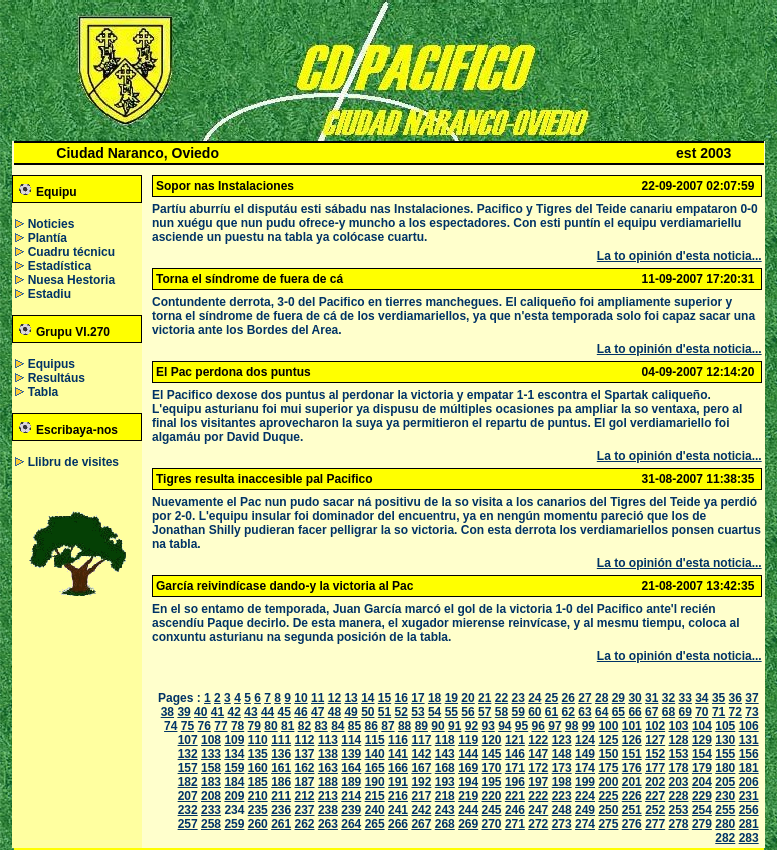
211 (281, 796)
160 (258, 768)
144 (468, 754)
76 (204, 726)
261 (281, 824)
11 (317, 698)
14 (367, 698)
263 (328, 824)
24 (534, 698)
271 (515, 824)
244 (468, 810)
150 (608, 754)
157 (188, 768)
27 (584, 698)
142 (421, 754)
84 (337, 726)
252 (655, 810)
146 (515, 754)
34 (701, 698)
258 (211, 824)
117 (421, 740)
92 (471, 726)
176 (632, 768)
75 (187, 726)
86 (371, 726)
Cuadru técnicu (71, 252)
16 (401, 698)
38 (167, 712)
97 (554, 726)
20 (467, 698)
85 (354, 726)
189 (351, 782)
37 (751, 698)
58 (501, 712)
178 (679, 768)
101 (632, 726)
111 (281, 740)
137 (305, 754)
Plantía (47, 238)
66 (634, 712)
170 (492, 768)
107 (188, 740)
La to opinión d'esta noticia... (679, 256)
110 (258, 740)
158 (211, 768)
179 (702, 768)
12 (334, 698)
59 (517, 712)
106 (749, 726)
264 (351, 824)
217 (421, 796)
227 (655, 796)
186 (281, 782)
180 (725, 768)
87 (387, 726)
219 (468, 796)
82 (304, 726)
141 (398, 754)
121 (515, 740)
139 (351, 754)
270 (492, 824)
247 (538, 810)
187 (305, 782)
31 (651, 698)
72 (735, 712)
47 (317, 712)
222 (538, 796)
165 (375, 768)
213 (328, 796)
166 (398, 768)
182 (188, 782)
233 (211, 810)
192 (421, 782)
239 (351, 810)
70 (701, 712)
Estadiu (49, 294)
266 (398, 824)
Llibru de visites (73, 462)
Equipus (51, 364)
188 (328, 782)
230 (725, 796)
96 (538, 726)
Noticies (51, 224)
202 (655, 782)
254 (702, 810)
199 (585, 782)
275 (608, 824)
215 (375, 796)
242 (421, 810)
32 (668, 698)
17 (417, 698)
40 (200, 712)
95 (521, 726)
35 (718, 698)
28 (601, 698)
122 (538, 740)
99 (588, 726)
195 (492, 782)
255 (725, 810)
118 (445, 740)
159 (234, 768)
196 (515, 782)
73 (751, 712)
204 (702, 782)
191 (398, 782)
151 (632, 754)
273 (562, 824)
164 (351, 768)
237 (305, 810)
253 (679, 810)
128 (679, 740)
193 (445, 782)
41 (217, 712)
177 (655, 768)
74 (170, 726)
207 (188, 796)
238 (328, 810)
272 (538, 824)
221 (515, 796)
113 (328, 740)
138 (328, 754)
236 (281, 810)
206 (749, 782)
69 (684, 712)
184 (234, 782)
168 (445, 768)
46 (300, 712)
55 (451, 712)
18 (434, 698)
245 (492, 810)
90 (437, 726)
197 (538, 782)
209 (234, 796)
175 (608, 768)
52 (401, 712)
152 (655, 754)
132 (188, 754)
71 (718, 712)
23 (517, 698)
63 (584, 712)
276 (632, 824)
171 (515, 768)
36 (735, 698)
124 (585, 740)
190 (375, 782)
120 (492, 740)
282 (725, 838)
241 (398, 810)
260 (258, 824)
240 (375, 810)
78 (237, 726)
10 (300, 698)
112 (305, 740)
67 (651, 712)
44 (267, 712)
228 (679, 796)
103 (679, 726)
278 (679, 824)
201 (632, 782)
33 (684, 698)
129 (702, 740)
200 (608, 782)
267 (421, 824)
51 (384, 712)
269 (468, 824)
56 (467, 712)
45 (284, 712)
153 (679, 754)
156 (749, 754)
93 (487, 726)
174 (585, 768)
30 (634, 698)
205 (725, 782)
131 (749, 740)
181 (749, 768)
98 (571, 726)
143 (445, 754)
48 (334, 712)
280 (725, 824)
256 (749, 810)
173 (562, 768)
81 (287, 726)
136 (281, 754)
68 (668, 712)
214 (351, 796)
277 (655, 824)
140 (375, 754)
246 (515, 810)
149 (585, 754)
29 (618, 698)
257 (188, 824)
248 (562, 810)
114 (351, 740)
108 (211, 740)
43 (250, 712)
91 (454, 726)
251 (632, 810)
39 (183, 712)
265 (375, 824)
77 (220, 726)
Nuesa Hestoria (71, 280)
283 (749, 838)
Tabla (43, 392)
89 (421, 726)
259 (234, 824)
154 (702, 754)
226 (632, 796)
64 (601, 712)
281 (749, 824)
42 (234, 712)
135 (258, 754)
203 (679, 782)
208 (211, 796)
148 (562, 754)
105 (725, 726)
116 (398, 740)
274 (585, 824)
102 (655, 726)
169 (468, 768)
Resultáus (56, 378)
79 (254, 726)
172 (538, 768)
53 (417, 712)
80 (270, 726)
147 (538, 754)
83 (320, 726)
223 (562, 796)
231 (749, 796)
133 (211, 754)
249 (585, 810)
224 (585, 796)
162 (305, 768)
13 (350, 698)
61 (551, 712)
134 (234, 754)
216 (398, 796)
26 (568, 698)
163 (328, 768)
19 (451, 698)
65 (618, 712)
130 (725, 740)
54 (434, 712)
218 (445, 796)
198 (562, 782)
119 (468, 740)
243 (445, 810)
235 (258, 810)
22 (501, 698)
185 (258, 782)
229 (702, 796)
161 (281, 768)
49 (350, 712)
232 (188, 810)
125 (608, 740)
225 (608, 796)
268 (445, 824)
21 (484, 698)
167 (421, 768)
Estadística (59, 266)
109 (234, 740)
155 (725, 754)
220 (492, 796)
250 (608, 810)
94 (504, 726)
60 (534, 712)
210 (258, 796)
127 (655, 740)
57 (484, 712)
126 (632, 740)
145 (492, 754)
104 (702, 726)
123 (562, 740)
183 (211, 782)
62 (568, 712)
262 (305, 824)
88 (404, 726)
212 (305, 796)
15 (384, 698)
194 (468, 782)
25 (551, 698)
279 (702, 824)
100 (608, 726)
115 (375, 740)
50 (367, 712)
